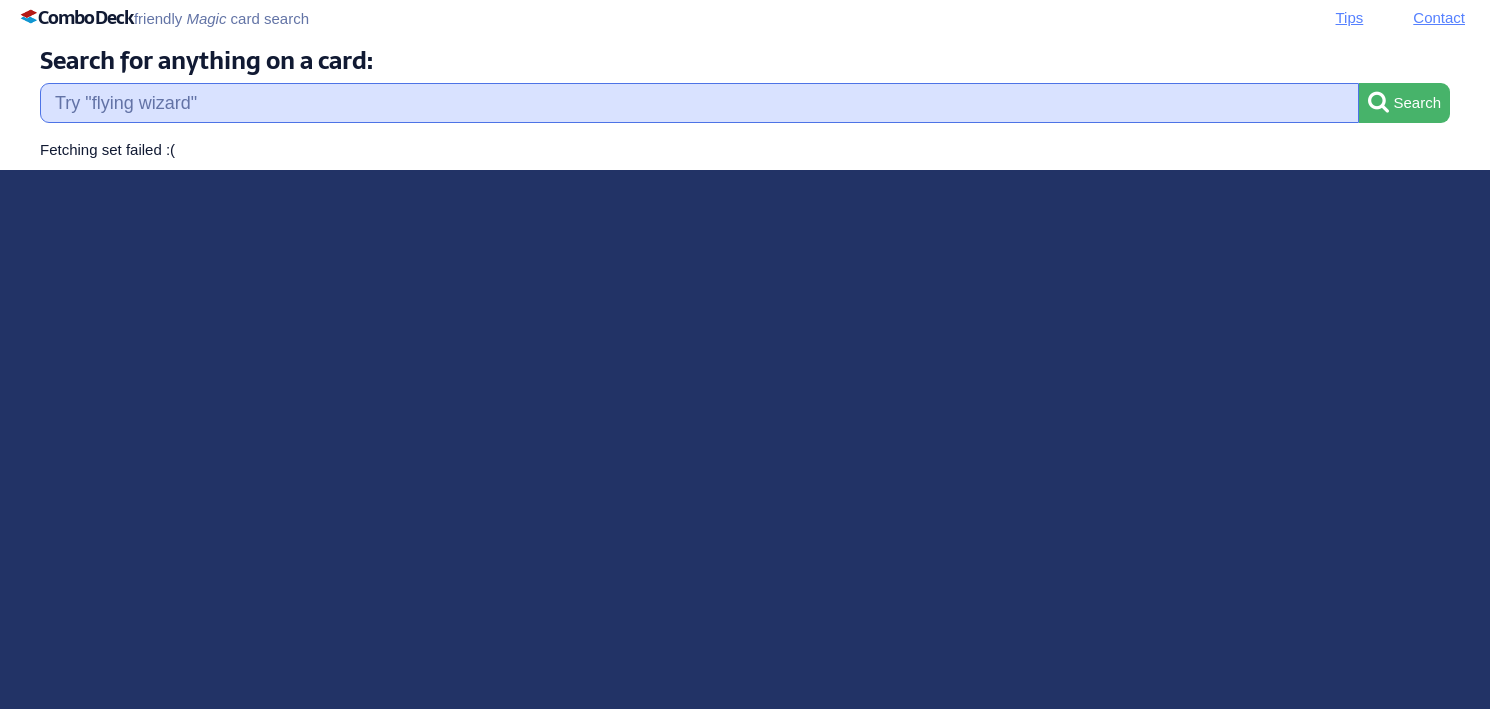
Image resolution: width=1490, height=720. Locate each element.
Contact (1439, 17)
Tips (1350, 17)
